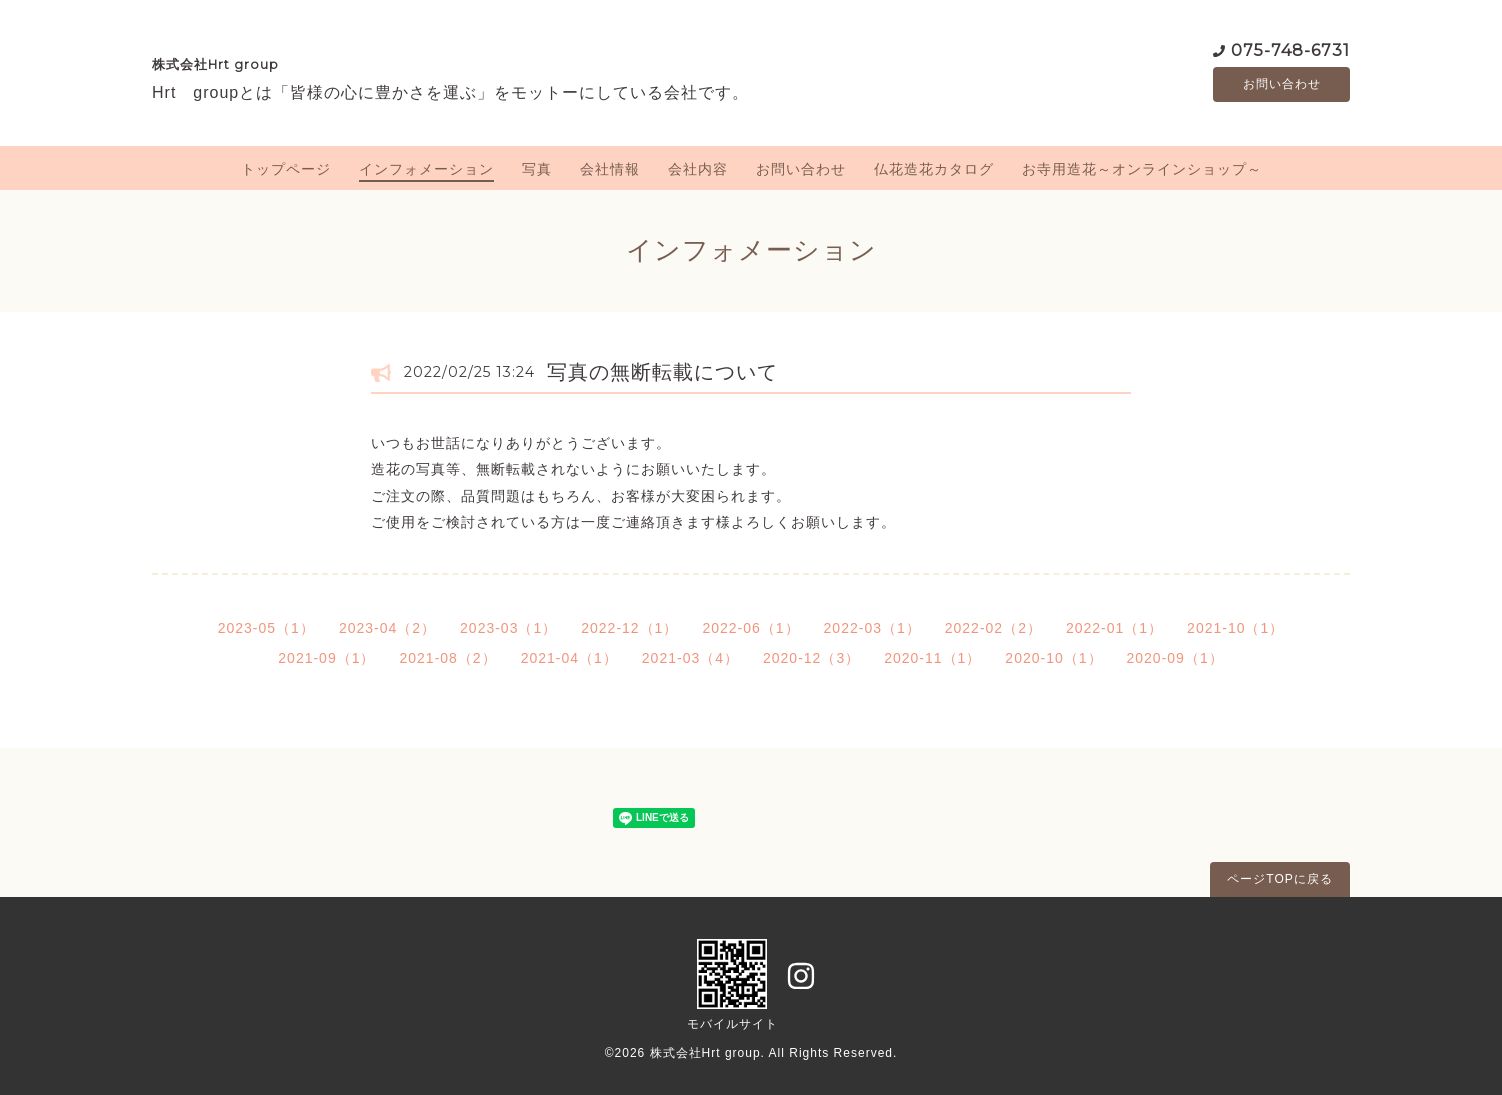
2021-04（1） (569, 658)
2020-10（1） (1053, 658)
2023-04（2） (387, 628)
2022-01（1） (1114, 628)
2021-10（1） (1235, 628)
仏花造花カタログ (934, 169)
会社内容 (698, 169)
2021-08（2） (447, 658)
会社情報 (610, 169)
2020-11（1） (932, 658)
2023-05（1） (266, 628)
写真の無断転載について (662, 372)
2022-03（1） (872, 628)
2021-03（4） (690, 658)
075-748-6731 (1290, 49)
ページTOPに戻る (1279, 879)
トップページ (286, 169)
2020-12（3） (811, 658)
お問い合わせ (1282, 85)
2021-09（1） (326, 658)
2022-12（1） (629, 628)
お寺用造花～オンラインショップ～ (1142, 169)
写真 (537, 169)
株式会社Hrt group (215, 64)
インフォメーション (426, 169)
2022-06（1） (750, 628)
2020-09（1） (1175, 658)
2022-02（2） (993, 628)
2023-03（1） (508, 628)
